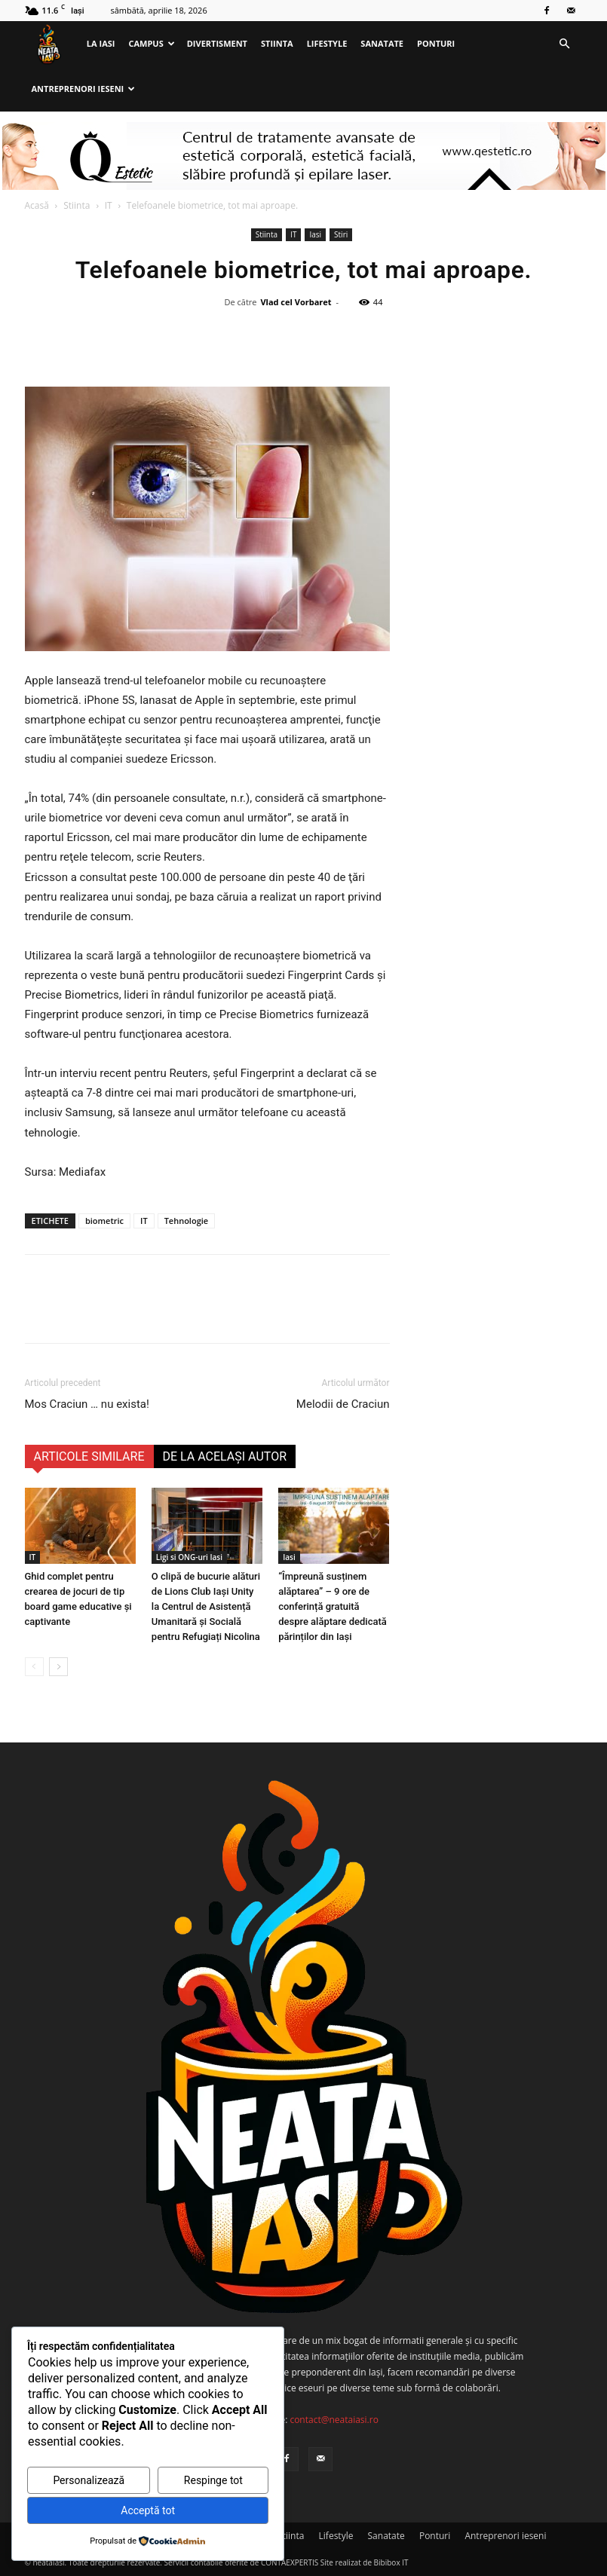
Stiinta (277, 43)
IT (108, 205)
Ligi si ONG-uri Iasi (189, 1557)
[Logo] (52, 44)
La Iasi (101, 43)
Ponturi (436, 43)
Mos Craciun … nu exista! (87, 1404)
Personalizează (88, 2480)
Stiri (341, 234)
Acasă (37, 205)
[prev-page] (34, 1666)
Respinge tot (213, 2480)
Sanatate (381, 43)
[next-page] (58, 1666)
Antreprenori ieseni (84, 88)
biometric (104, 1220)
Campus (151, 43)
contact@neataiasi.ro (334, 2419)
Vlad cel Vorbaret (295, 301)
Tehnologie (186, 1220)
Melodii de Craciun (343, 1404)
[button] (565, 44)
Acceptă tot (148, 2510)
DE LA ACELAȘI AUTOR (225, 1456)
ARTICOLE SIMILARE (89, 1456)
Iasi (315, 234)
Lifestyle (327, 43)
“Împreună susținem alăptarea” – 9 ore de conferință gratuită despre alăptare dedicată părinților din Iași (332, 1606)
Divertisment (217, 43)
